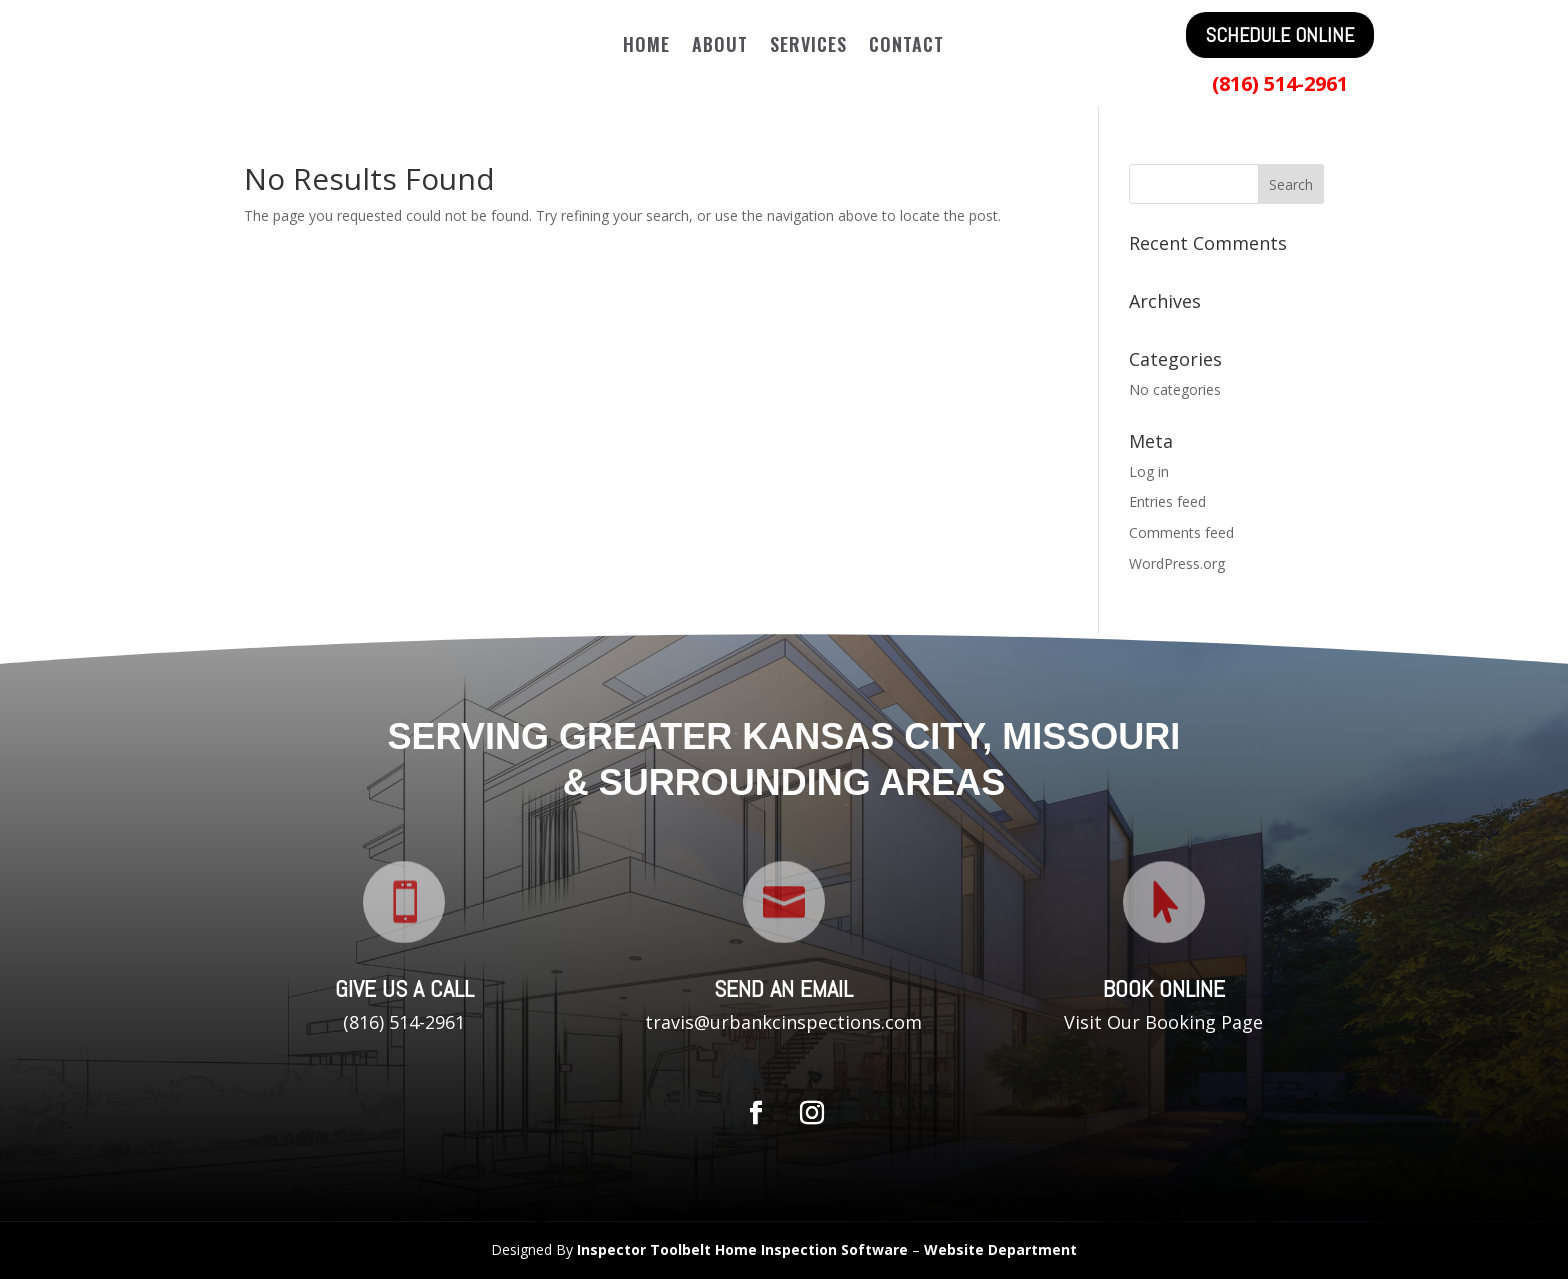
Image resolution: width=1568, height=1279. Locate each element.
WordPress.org (1177, 563)
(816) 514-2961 (1280, 83)
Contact (906, 47)
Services (808, 47)
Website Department (1000, 1249)
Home (646, 47)
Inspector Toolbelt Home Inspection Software (742, 1249)
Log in (1149, 471)
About (720, 47)
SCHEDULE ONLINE (1280, 35)
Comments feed (1181, 532)
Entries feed (1167, 501)
